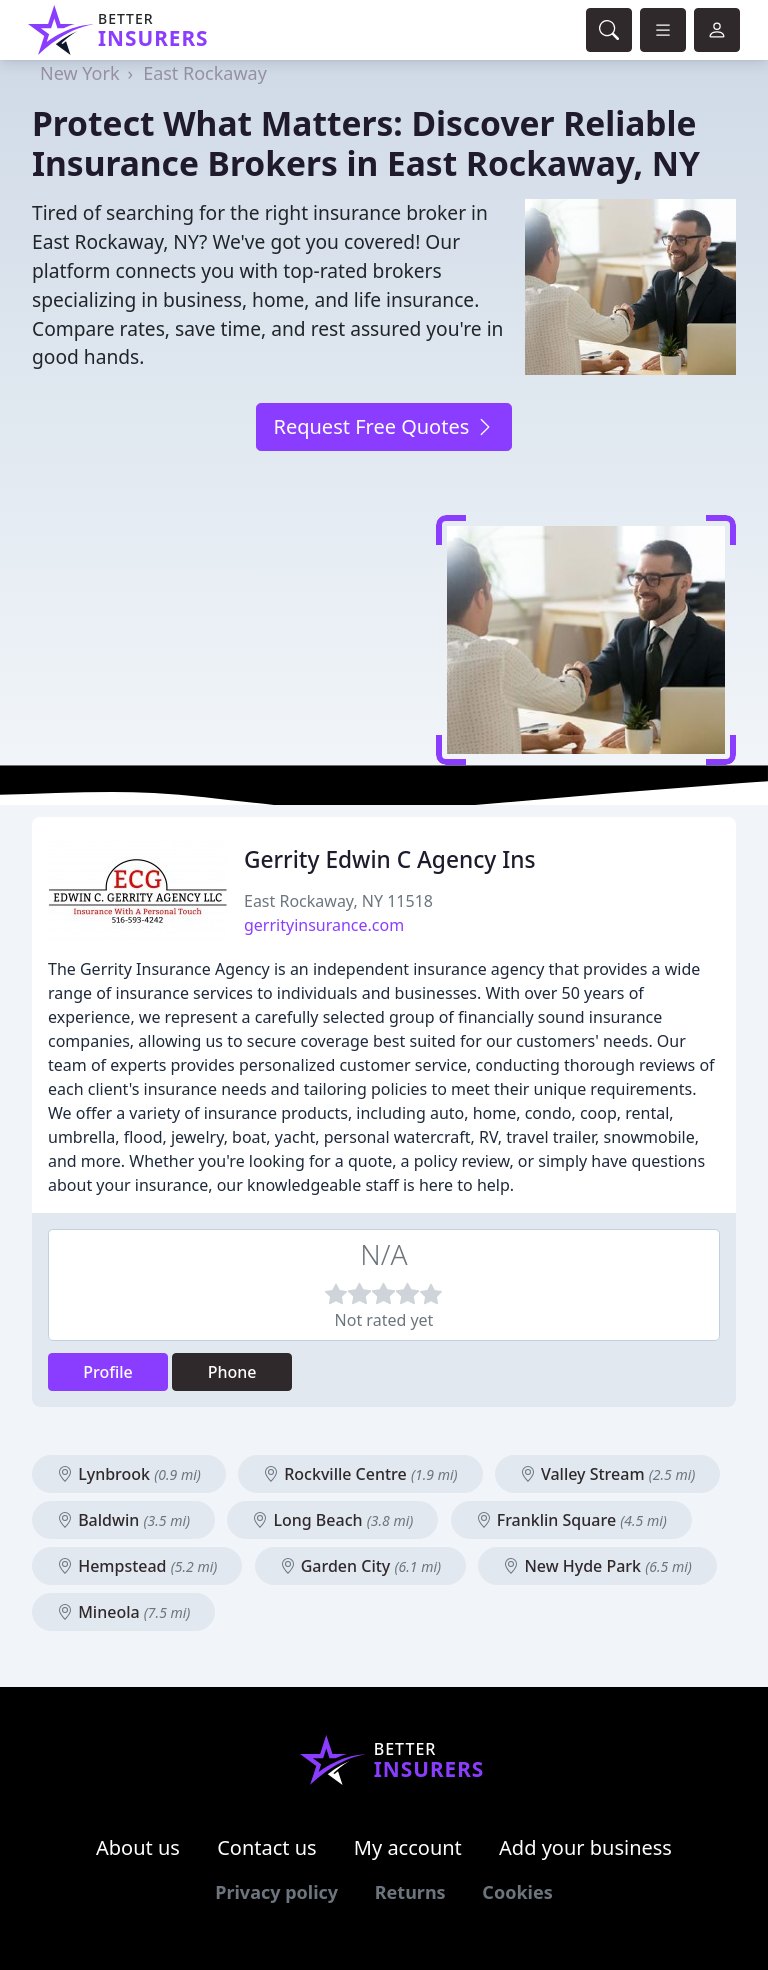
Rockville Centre (360, 1474)
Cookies (517, 1892)
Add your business (585, 1847)
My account (408, 1847)
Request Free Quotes (383, 426)
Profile (108, 1372)
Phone (232, 1372)
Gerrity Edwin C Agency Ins (389, 859)
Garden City (361, 1566)
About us (138, 1847)
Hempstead (137, 1566)
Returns (410, 1892)
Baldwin (123, 1520)
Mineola (123, 1612)
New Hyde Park (597, 1566)
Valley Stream (608, 1474)
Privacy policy (276, 1892)
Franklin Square (571, 1520)
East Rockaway (205, 73)
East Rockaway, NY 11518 (338, 901)
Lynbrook (129, 1474)
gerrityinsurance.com (324, 925)
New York (80, 73)
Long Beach (332, 1520)
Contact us (267, 1847)
